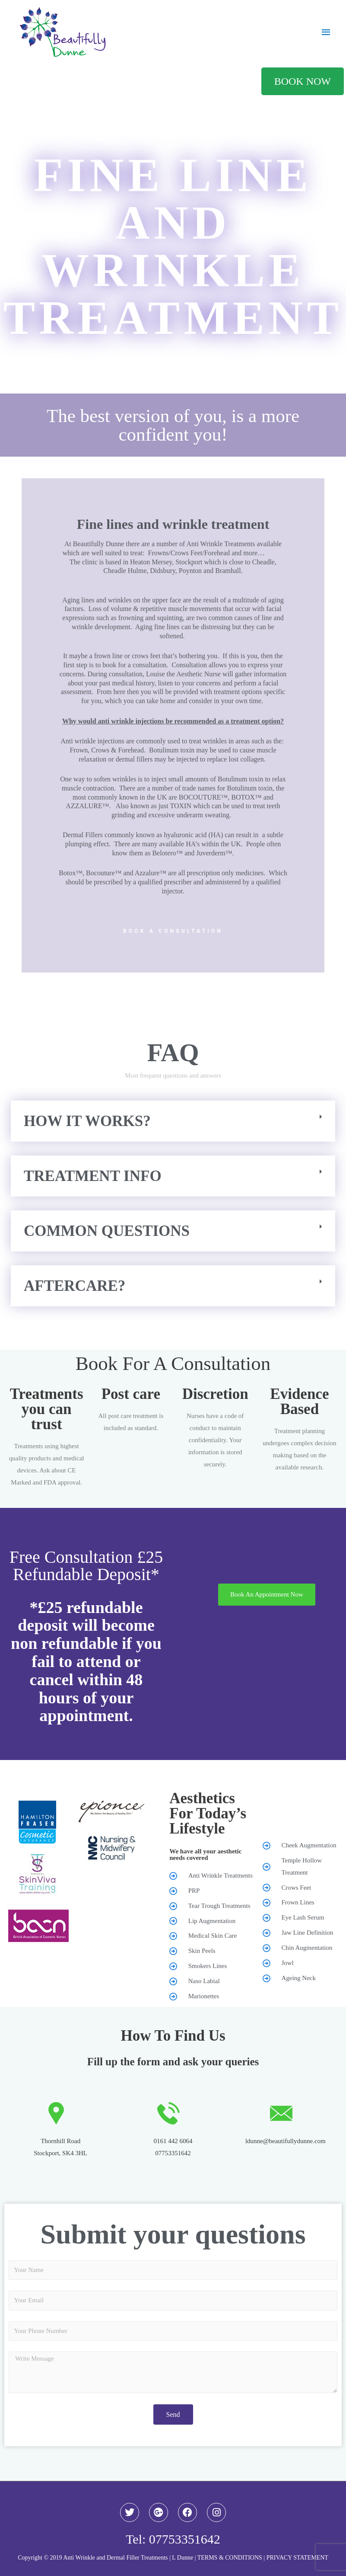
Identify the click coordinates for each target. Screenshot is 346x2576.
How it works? (87, 1121)
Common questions (107, 1230)
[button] (173, 1121)
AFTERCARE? (74, 1285)
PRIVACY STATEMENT (297, 2557)
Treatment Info (93, 1176)
